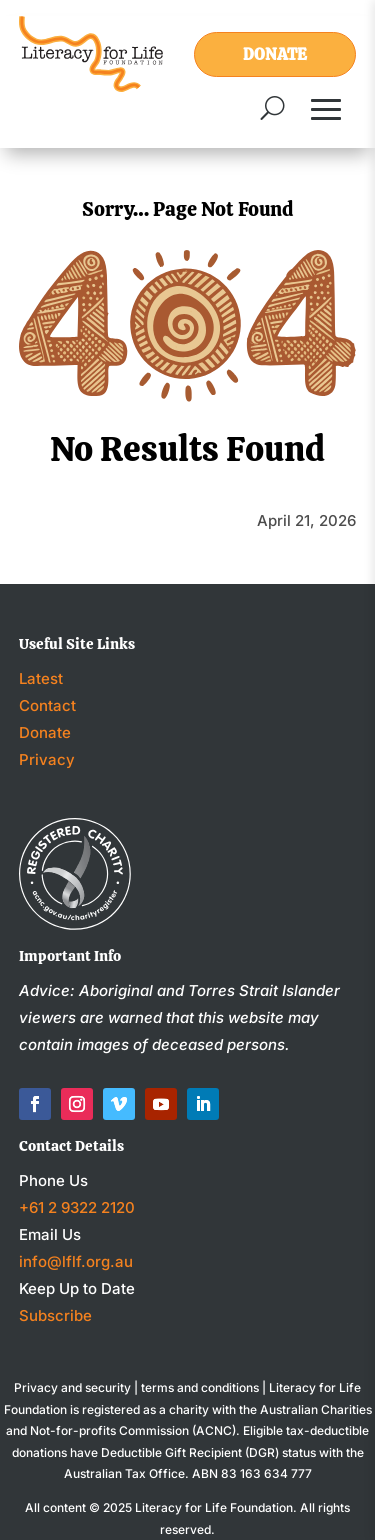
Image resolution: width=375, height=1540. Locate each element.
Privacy (47, 759)
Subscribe (55, 1315)
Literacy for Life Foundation (214, 1507)
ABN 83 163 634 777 (252, 1473)
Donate (275, 54)
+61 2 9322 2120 (77, 1207)
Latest (41, 678)
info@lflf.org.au (76, 1261)
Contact (47, 705)
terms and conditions (200, 1387)
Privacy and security (72, 1387)
